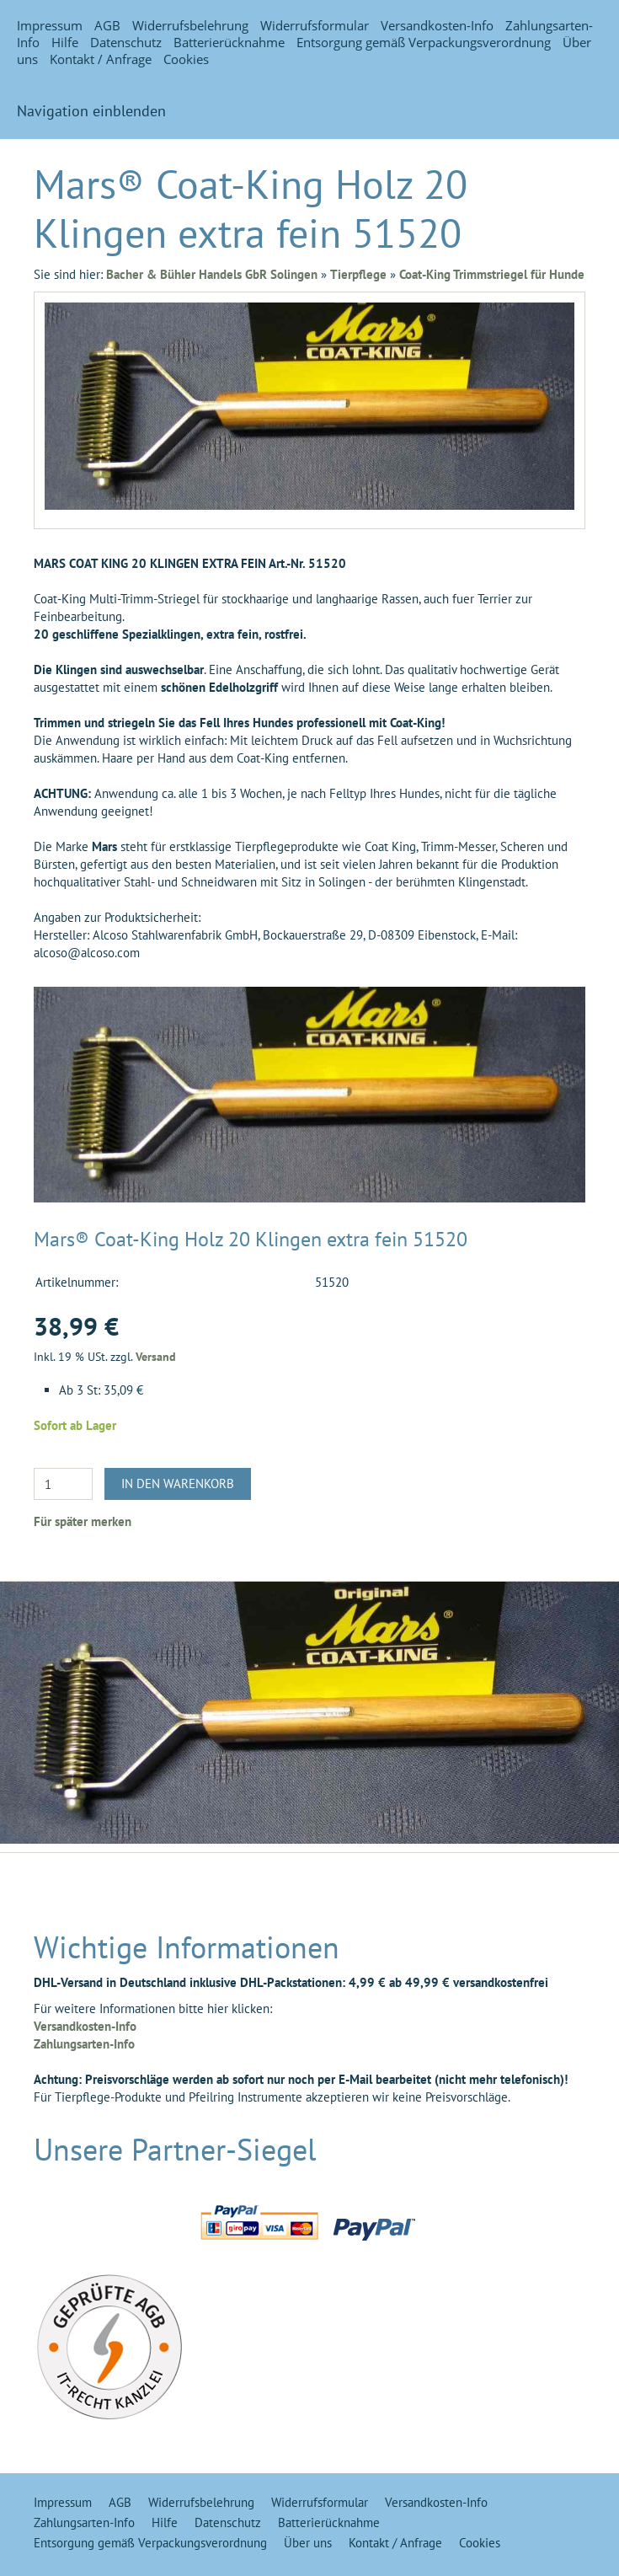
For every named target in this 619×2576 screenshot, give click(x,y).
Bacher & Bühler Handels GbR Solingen (212, 274)
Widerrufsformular (314, 25)
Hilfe (64, 42)
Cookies (186, 59)
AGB (107, 25)
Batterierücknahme (229, 42)
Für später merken (82, 1521)
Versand (156, 1356)
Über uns (308, 2543)
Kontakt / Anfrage (101, 59)
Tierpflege (358, 274)
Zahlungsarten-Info (84, 2044)
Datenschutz (126, 42)
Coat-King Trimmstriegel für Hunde (491, 274)
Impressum (50, 25)
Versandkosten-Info (437, 25)
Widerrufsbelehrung (190, 25)
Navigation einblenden (91, 110)
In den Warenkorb (177, 1483)
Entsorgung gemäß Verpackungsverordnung (423, 42)
